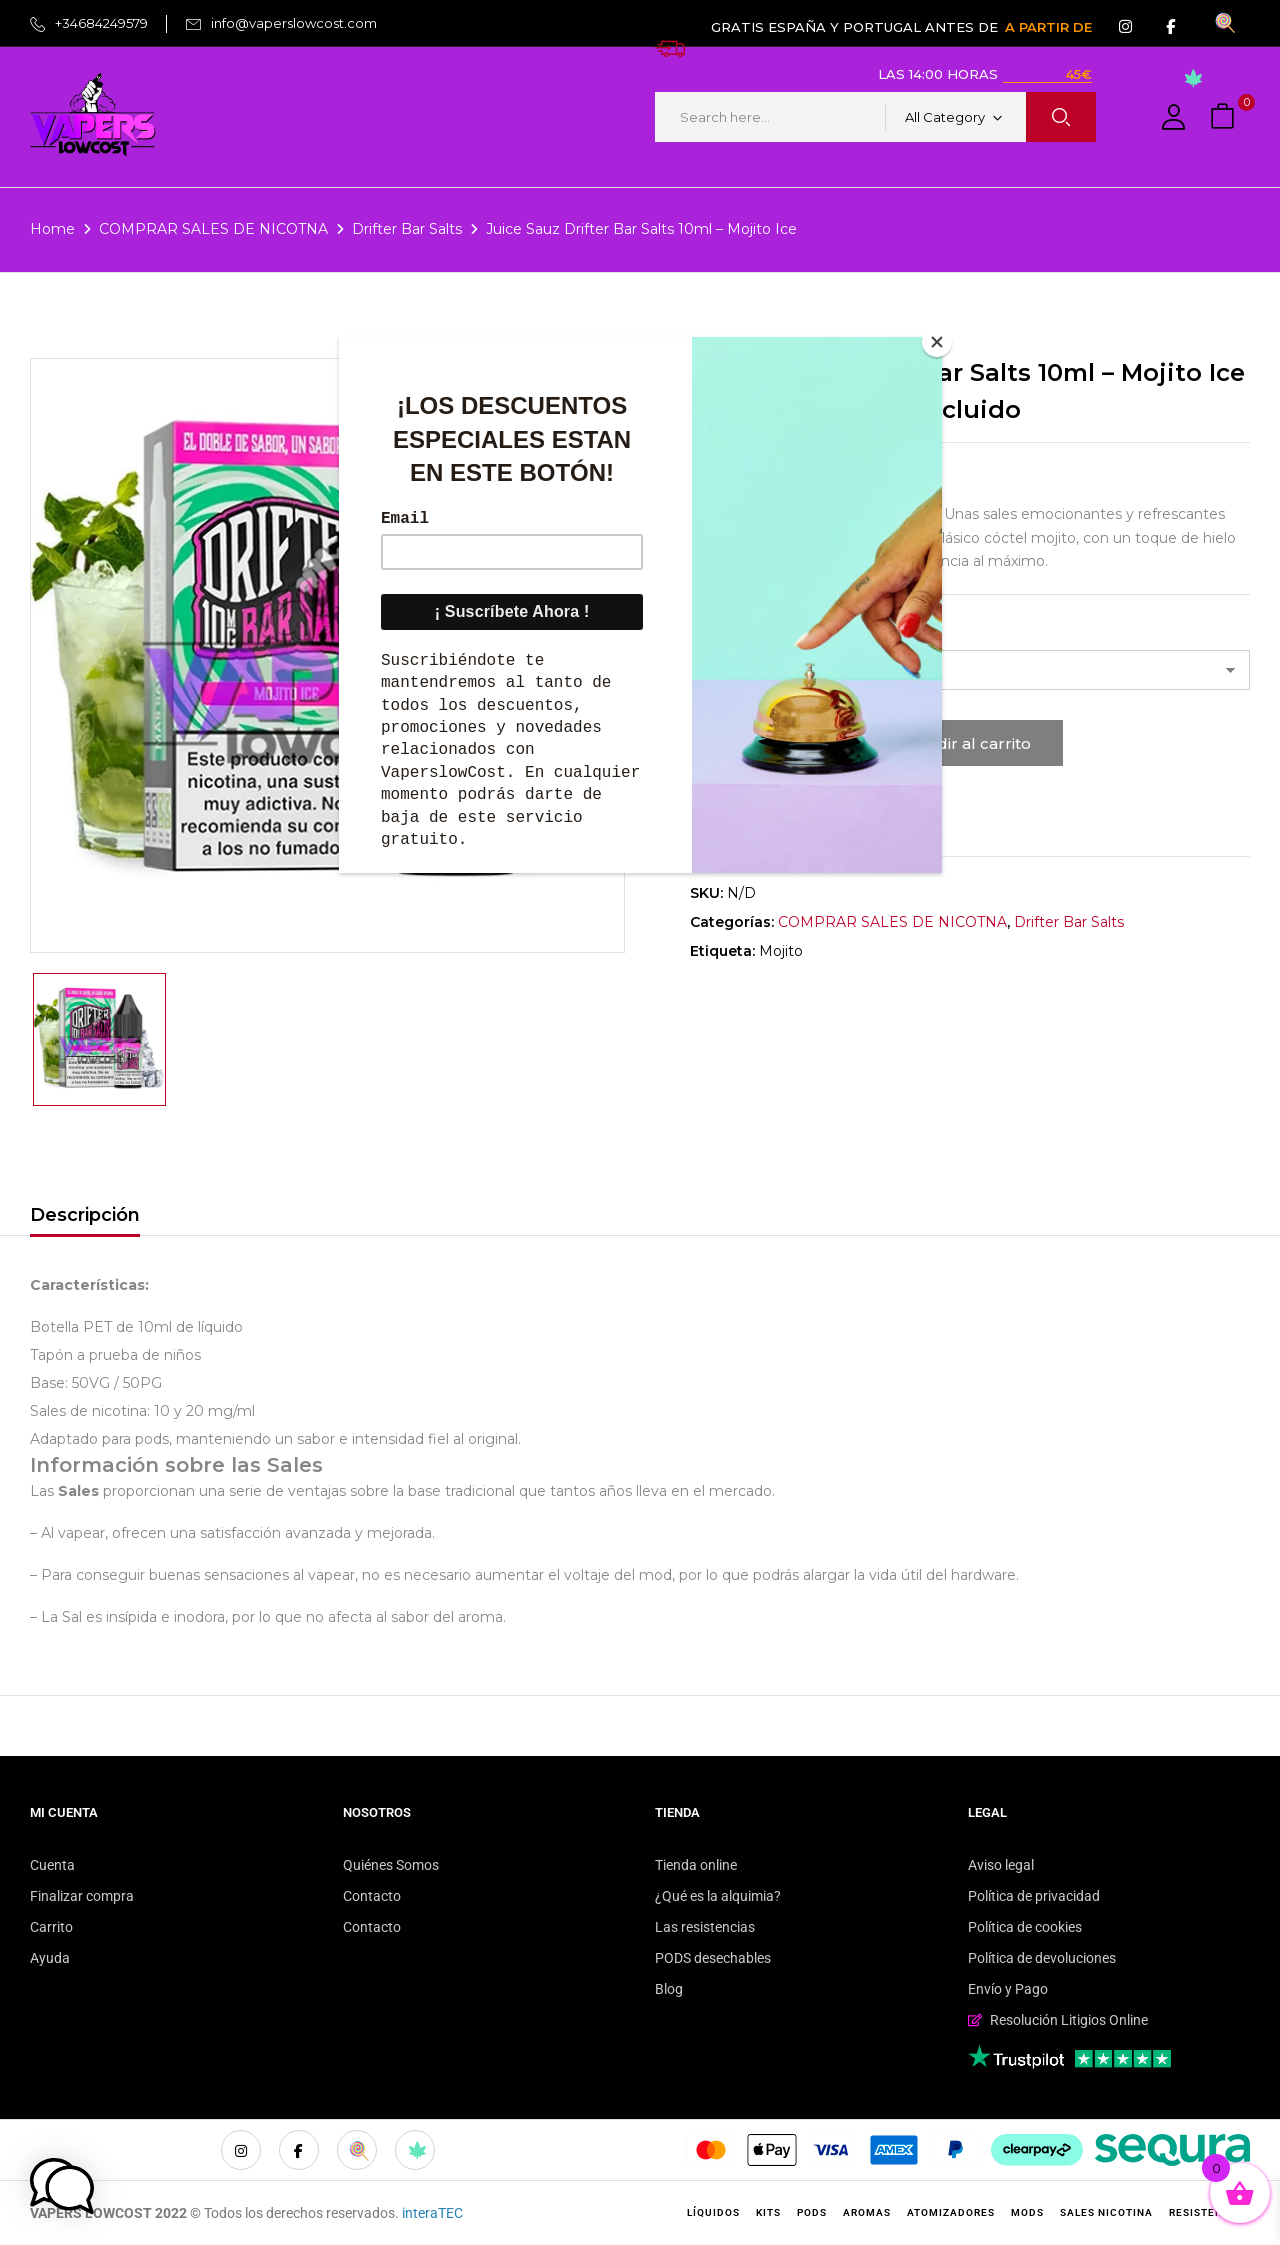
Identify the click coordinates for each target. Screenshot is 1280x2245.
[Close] (937, 342)
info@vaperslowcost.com (294, 23)
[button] (1225, 117)
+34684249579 (101, 23)
